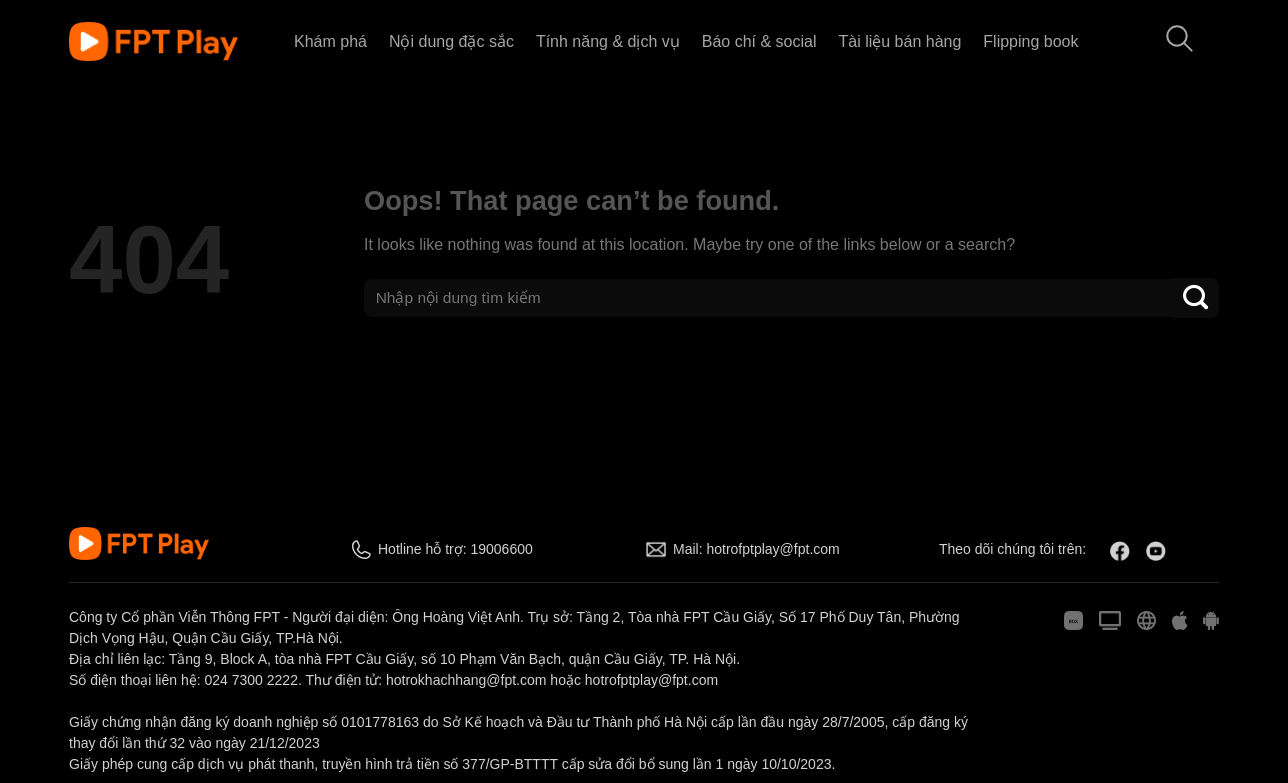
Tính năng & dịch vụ (608, 41)
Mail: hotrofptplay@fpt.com (756, 549)
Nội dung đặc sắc (451, 41)
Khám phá (330, 41)
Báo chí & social (759, 41)
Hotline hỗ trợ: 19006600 (455, 549)
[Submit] (1196, 297)
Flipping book (1030, 41)
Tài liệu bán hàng (899, 41)
